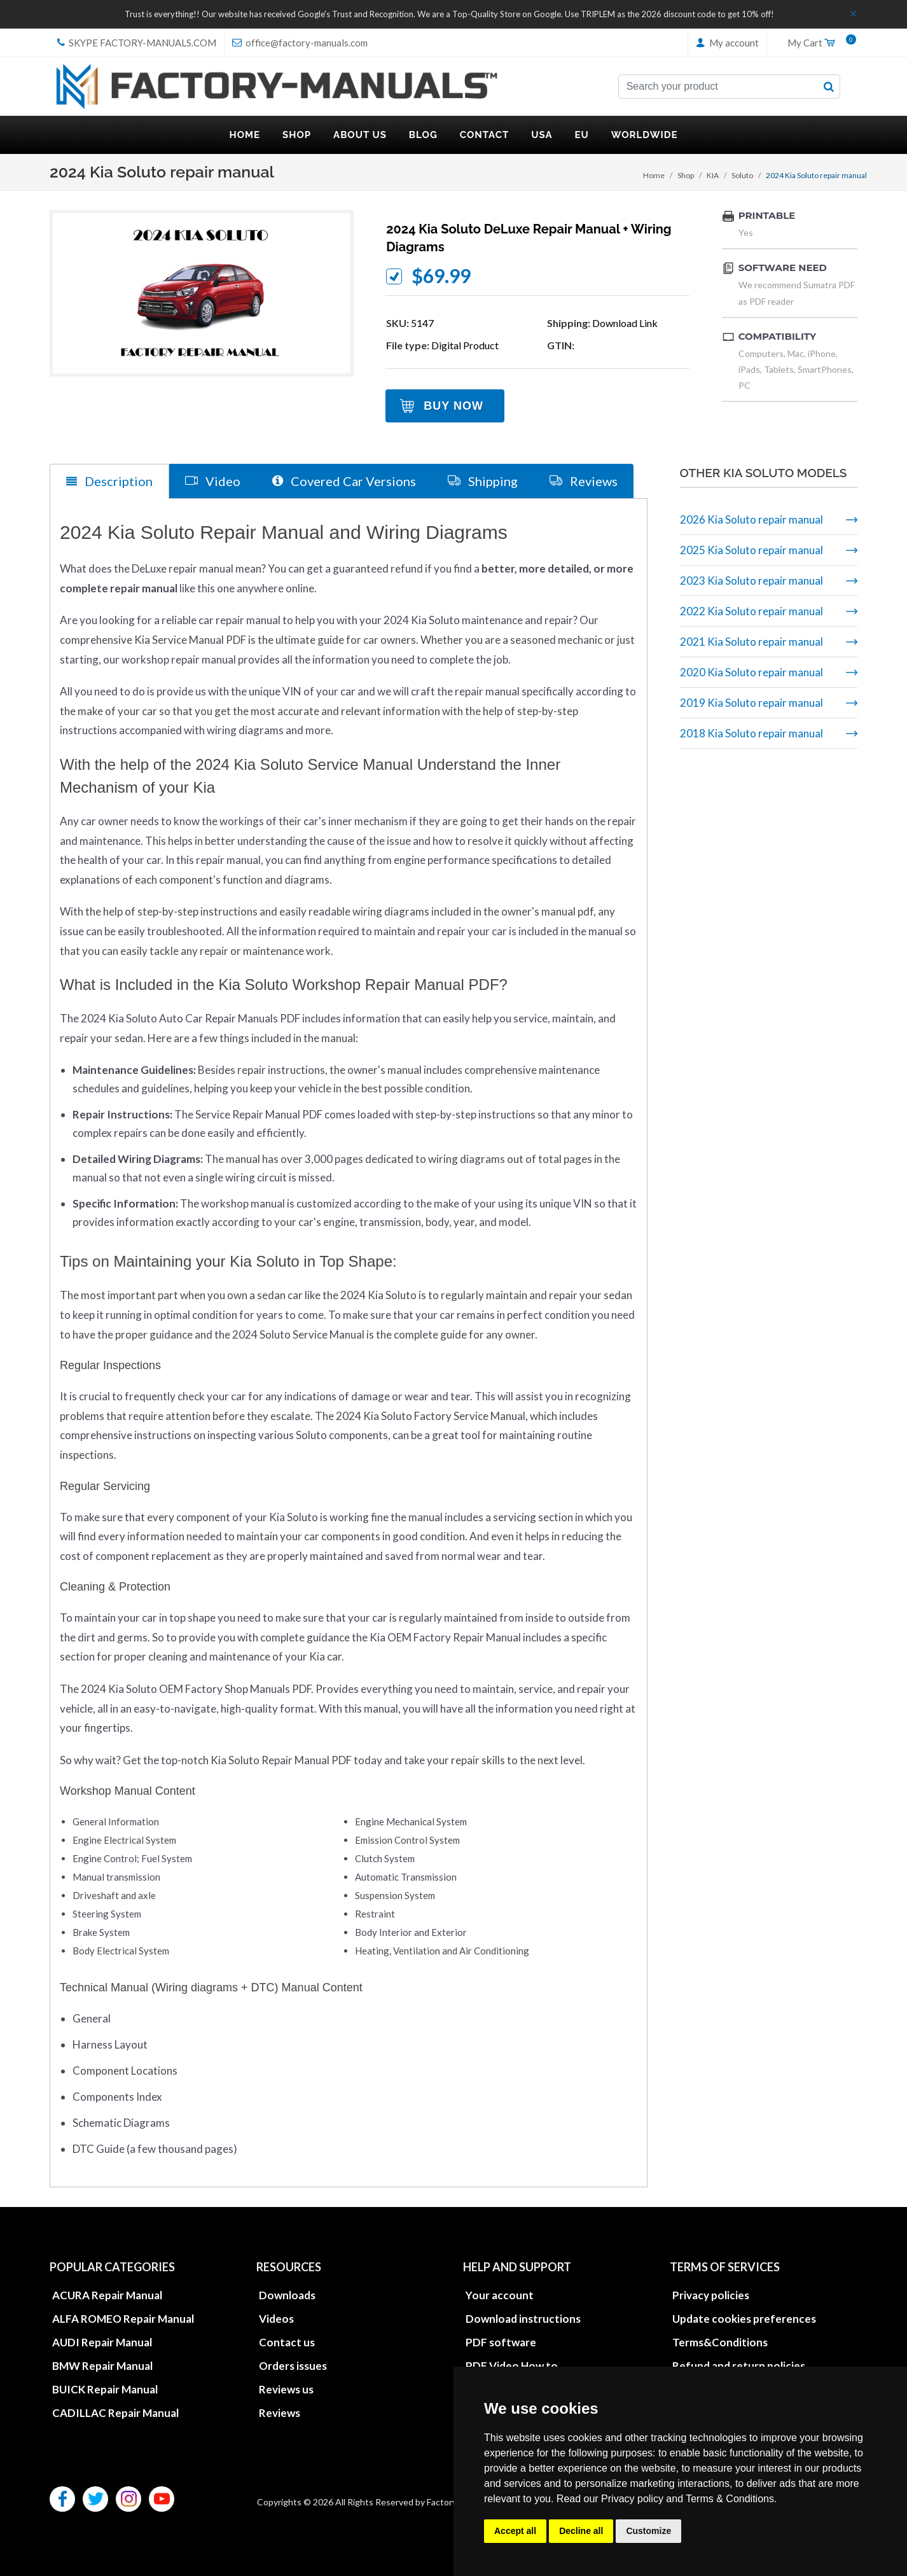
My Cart (817, 43)
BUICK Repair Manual (105, 2388)
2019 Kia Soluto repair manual (751, 702)
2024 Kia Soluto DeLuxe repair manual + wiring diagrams (528, 237)
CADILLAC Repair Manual (115, 2412)
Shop (685, 175)
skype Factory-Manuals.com (136, 43)
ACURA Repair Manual (107, 2294)
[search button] (829, 86)
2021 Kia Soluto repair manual (751, 641)
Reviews (279, 2412)
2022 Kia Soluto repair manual (751, 611)
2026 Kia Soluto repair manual (751, 519)
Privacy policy (632, 2498)
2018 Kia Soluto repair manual (751, 733)
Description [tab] (109, 481)
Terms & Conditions (730, 2498)
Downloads (287, 2294)
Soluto (742, 175)
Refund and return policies (738, 2365)
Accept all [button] (515, 2531)
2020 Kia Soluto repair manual (751, 672)
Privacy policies (710, 2294)
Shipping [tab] (483, 480)
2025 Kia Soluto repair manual (751, 550)
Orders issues (293, 2365)
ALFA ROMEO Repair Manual (123, 2318)
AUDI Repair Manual (102, 2341)
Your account (500, 2294)
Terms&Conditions (720, 2341)
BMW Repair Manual (102, 2365)
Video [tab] (212, 480)
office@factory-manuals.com (300, 43)
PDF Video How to (512, 2365)
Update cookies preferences (744, 2318)
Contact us (287, 2341)
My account (727, 43)
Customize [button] (648, 2531)
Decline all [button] (581, 2531)
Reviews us (286, 2388)
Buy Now (453, 406)
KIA (713, 175)
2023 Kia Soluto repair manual (751, 580)
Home (654, 175)
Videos (276, 2318)
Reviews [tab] (584, 480)
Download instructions (523, 2318)
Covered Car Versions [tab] (344, 480)
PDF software (501, 2341)
